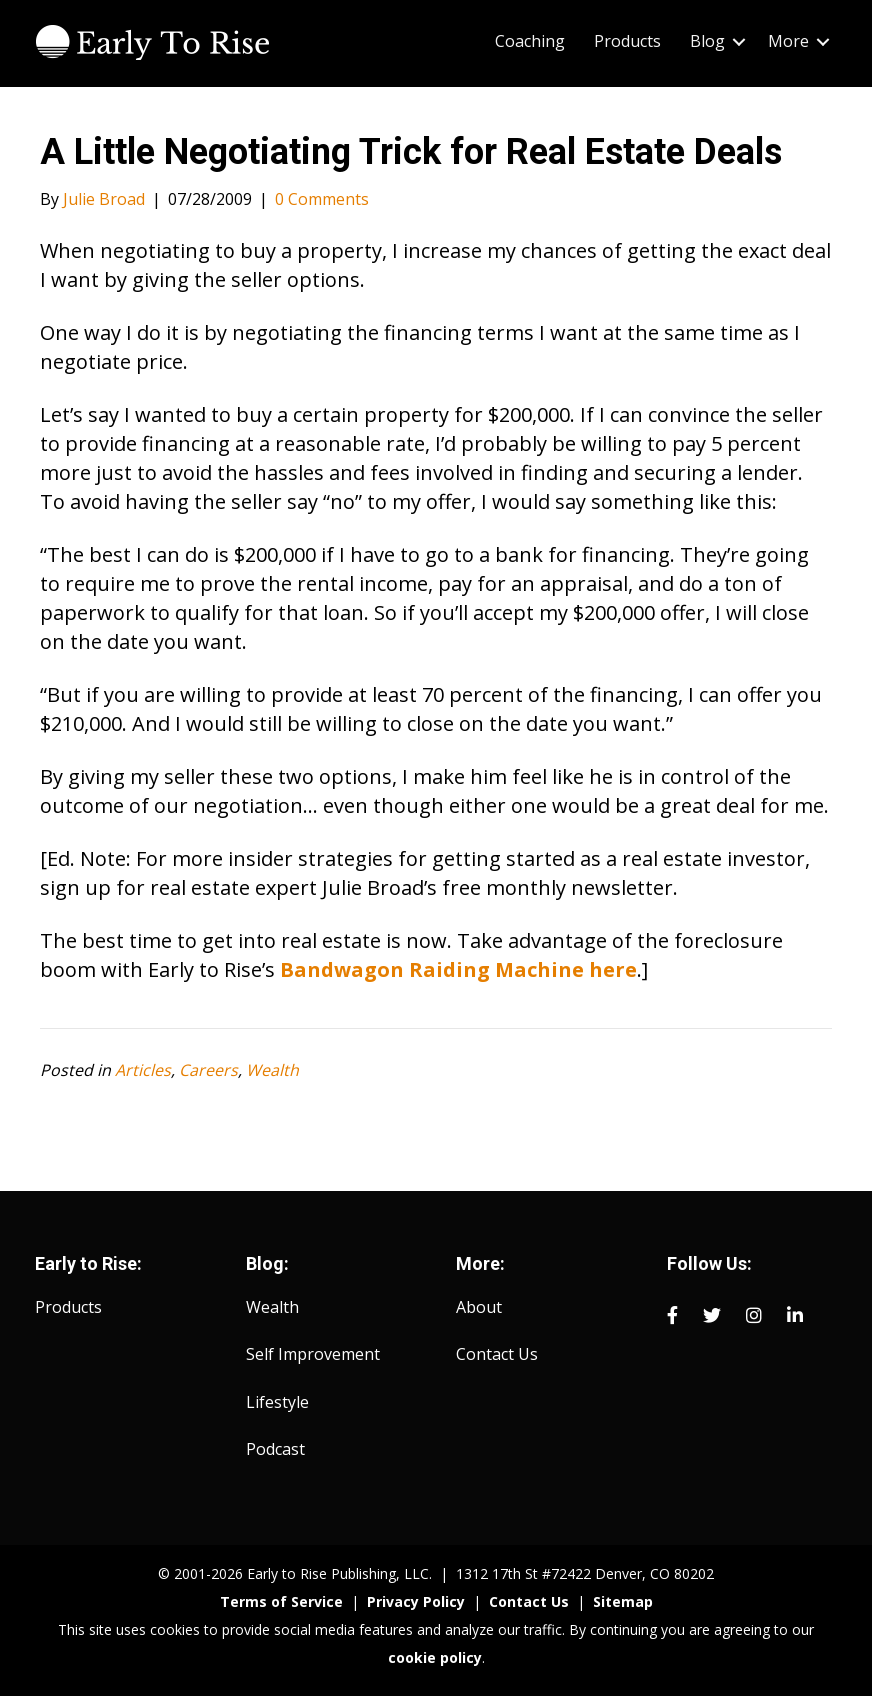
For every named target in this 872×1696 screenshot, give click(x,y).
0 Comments (322, 199)
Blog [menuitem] (707, 41)
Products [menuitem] (627, 41)
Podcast (275, 1449)
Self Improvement (313, 1354)
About (479, 1307)
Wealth (272, 1070)
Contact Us (497, 1354)
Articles (143, 1070)
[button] (739, 41)
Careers (208, 1070)
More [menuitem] (788, 41)
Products (68, 1307)
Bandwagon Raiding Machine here (458, 969)
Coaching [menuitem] (530, 41)
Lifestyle (277, 1402)
